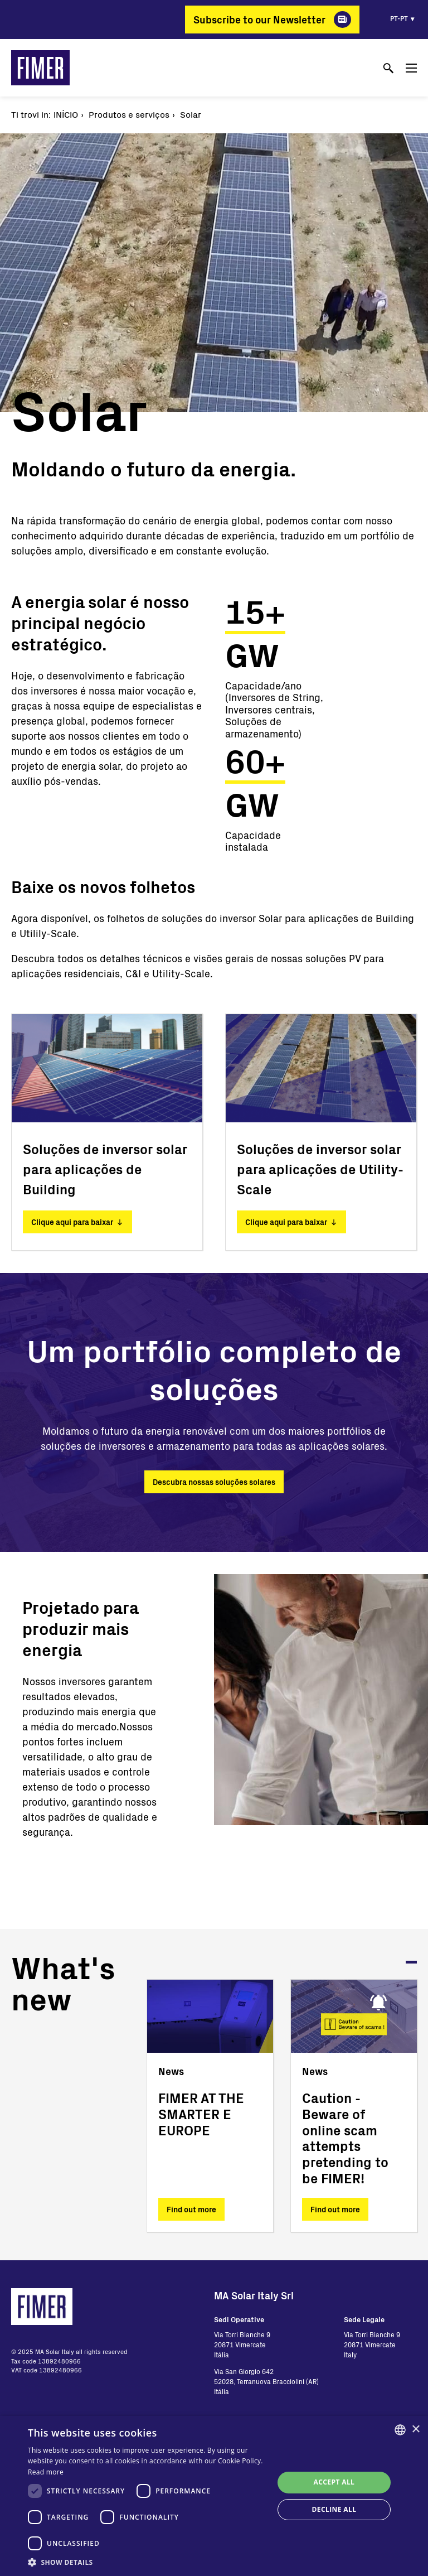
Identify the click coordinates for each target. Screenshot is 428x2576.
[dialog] (214, 2496)
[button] (147, 2562)
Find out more (191, 2209)
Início (66, 114)
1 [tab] (411, 1962)
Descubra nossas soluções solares (214, 1482)
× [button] (415, 2429)
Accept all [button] (334, 2482)
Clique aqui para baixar (72, 1222)
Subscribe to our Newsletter (259, 19)
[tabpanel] (210, 2105)
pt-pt (399, 18)
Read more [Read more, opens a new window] (46, 2472)
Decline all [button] (334, 2509)
